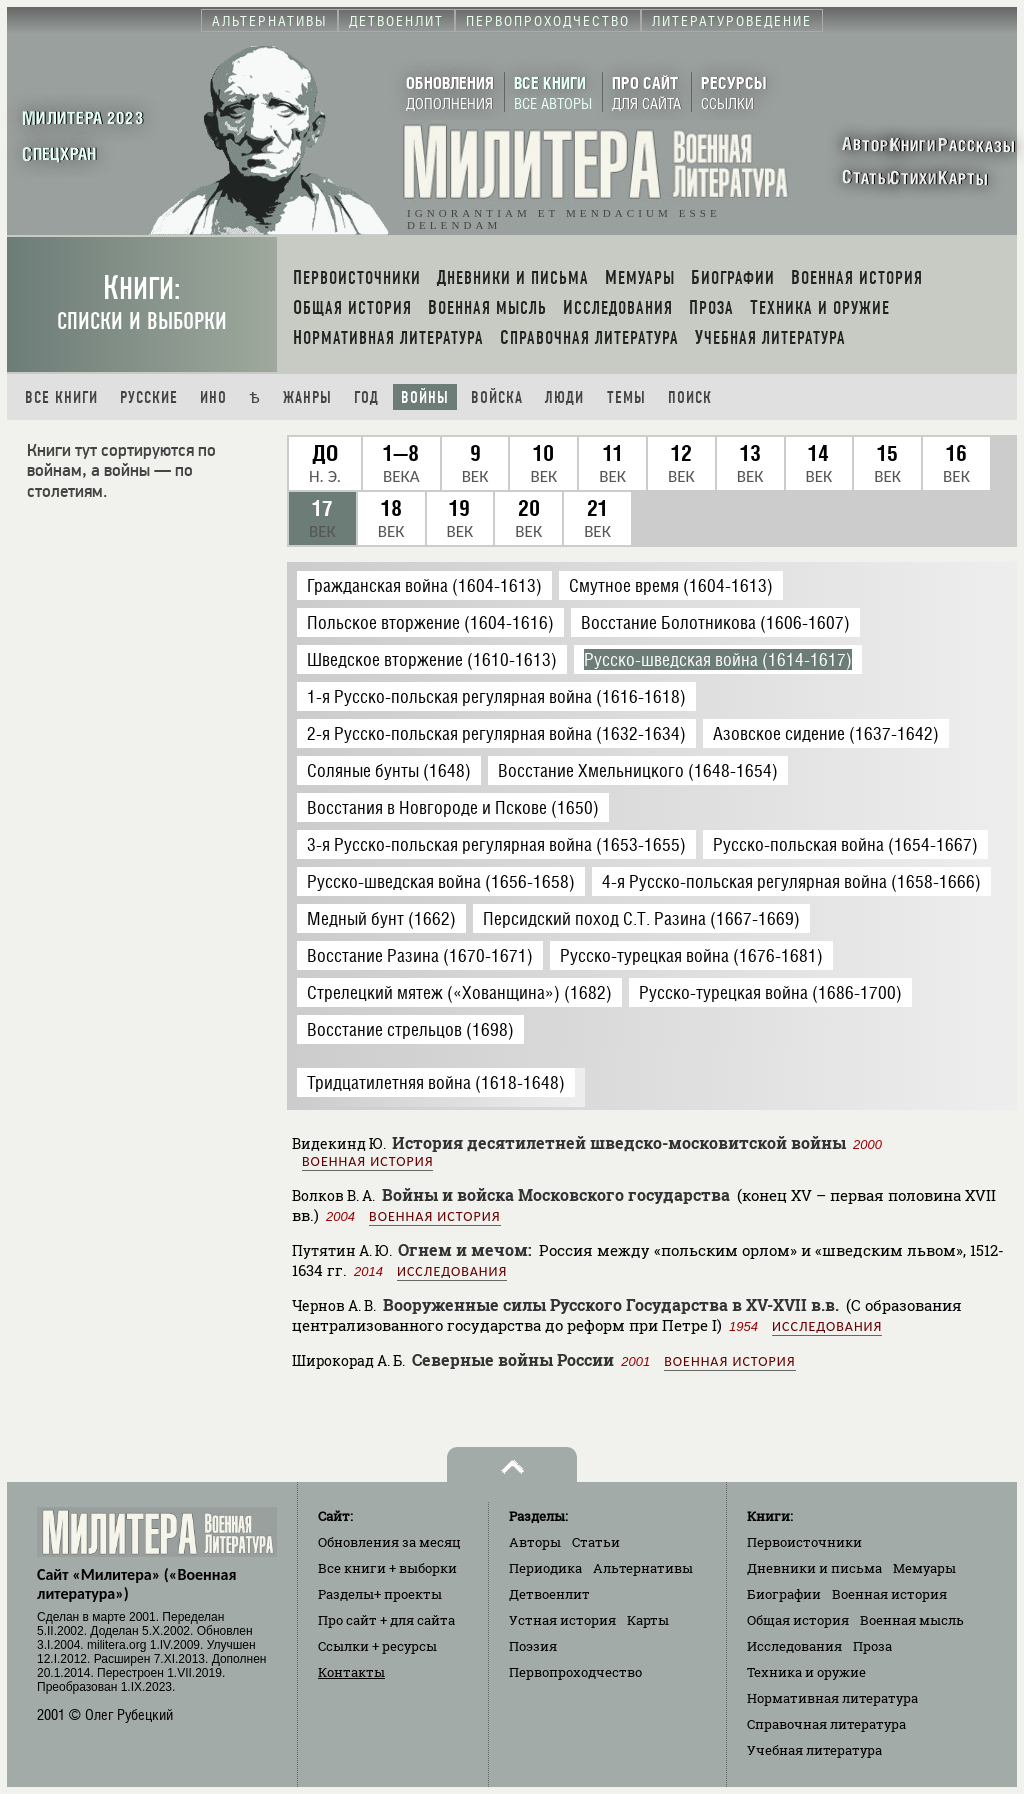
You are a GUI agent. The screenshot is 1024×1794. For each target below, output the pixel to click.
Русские (149, 397)
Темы (626, 397)
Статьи (596, 1542)
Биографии (784, 1594)
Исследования (452, 1271)
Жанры (307, 397)
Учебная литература (814, 1750)
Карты (648, 1620)
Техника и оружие (806, 1672)
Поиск (690, 397)
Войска (497, 397)
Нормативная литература (832, 1698)
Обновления (389, 1542)
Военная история (367, 1161)
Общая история (798, 1620)
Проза (872, 1646)
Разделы (380, 1594)
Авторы (535, 1542)
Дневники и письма (814, 1568)
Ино (213, 397)
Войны (425, 397)
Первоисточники (804, 1542)
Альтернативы (643, 1568)
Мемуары (924, 1568)
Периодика (545, 1568)
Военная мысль (912, 1620)
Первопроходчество (575, 1672)
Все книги (61, 397)
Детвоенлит (549, 1594)
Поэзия (533, 1646)
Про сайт (386, 1620)
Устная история (562, 1620)
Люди (564, 397)
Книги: (142, 302)
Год (366, 397)
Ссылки (377, 1646)
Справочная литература (826, 1724)
